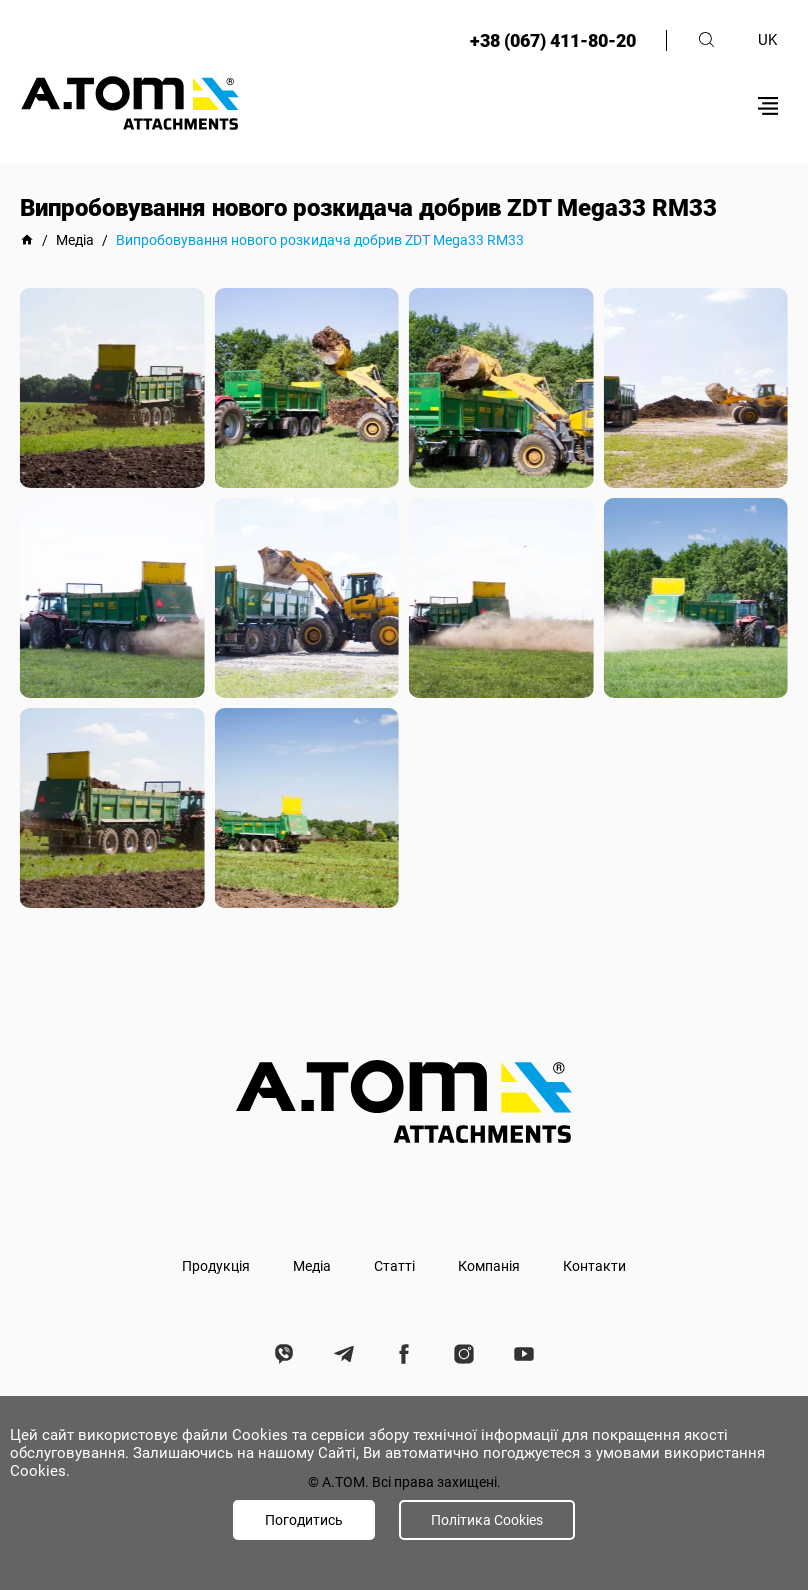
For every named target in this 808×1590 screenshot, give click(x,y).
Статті (394, 1266)
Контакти (594, 1266)
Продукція (216, 1266)
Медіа (312, 1266)
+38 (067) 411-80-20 (553, 40)
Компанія (489, 1266)
